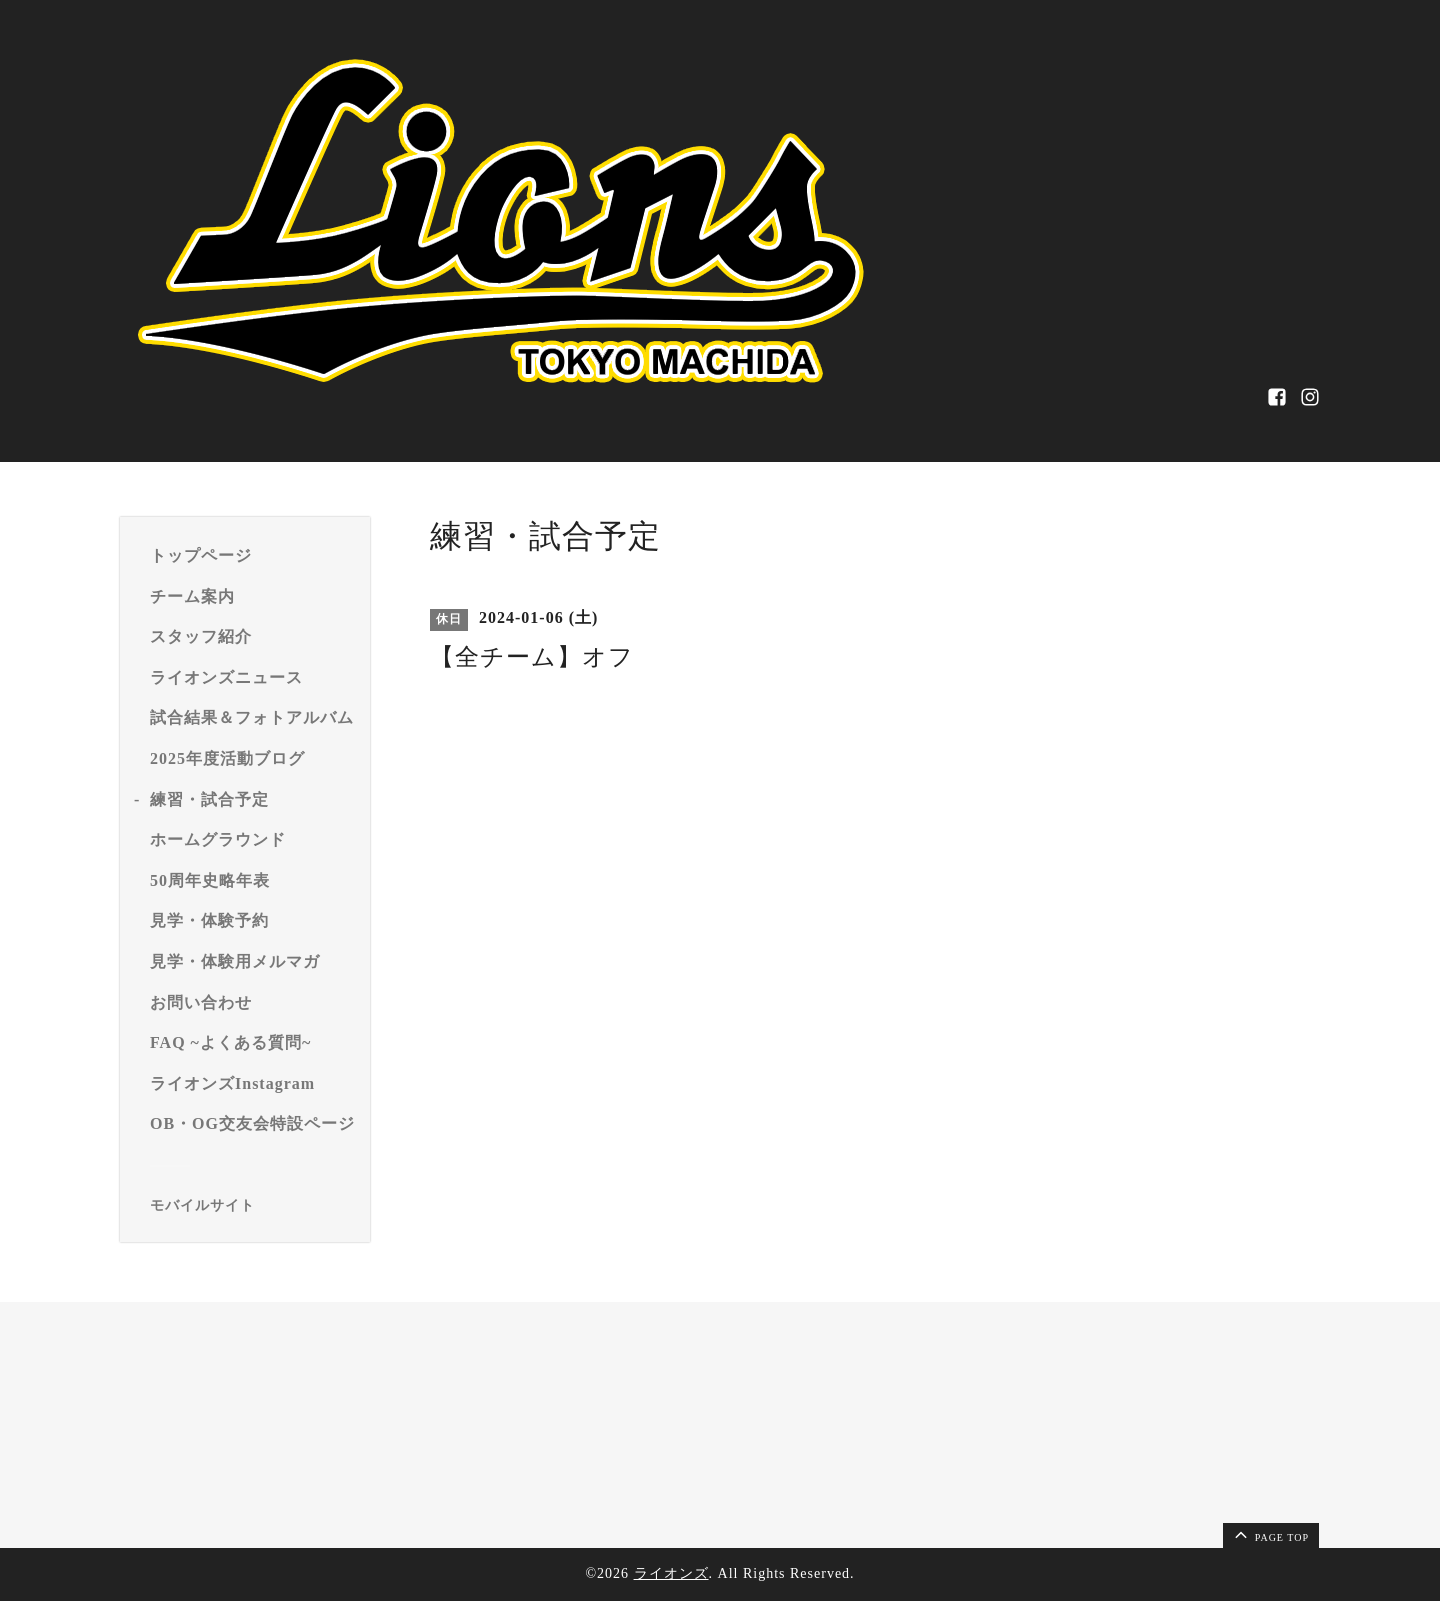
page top (1270, 1534)
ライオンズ (671, 1573)
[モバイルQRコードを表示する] (252, 1206)
